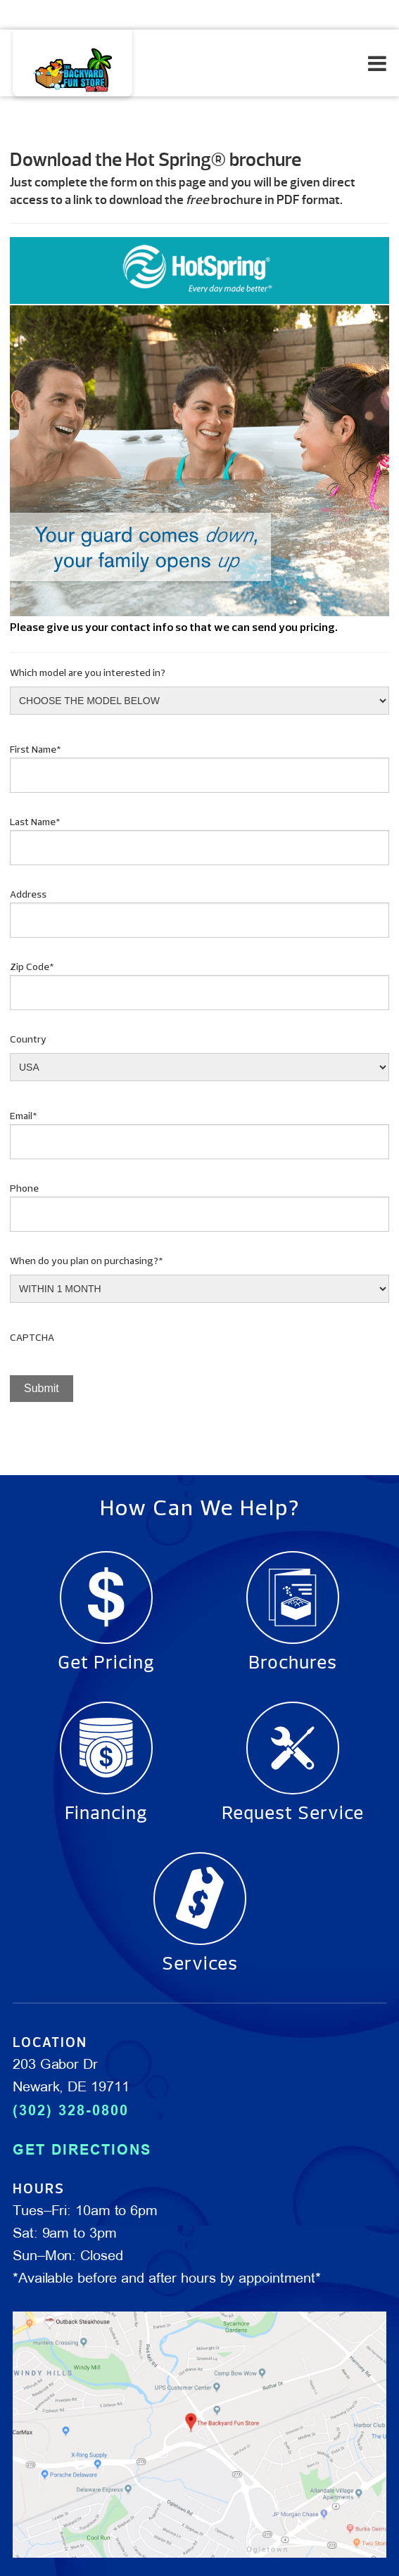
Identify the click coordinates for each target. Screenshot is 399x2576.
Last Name (35, 822)
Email (23, 1116)
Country (28, 1040)
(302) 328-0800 (71, 2110)
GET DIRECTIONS (82, 2149)
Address (28, 895)
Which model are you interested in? (87, 673)
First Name (35, 750)
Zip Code (32, 967)
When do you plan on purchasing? (86, 1261)
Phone (24, 1189)
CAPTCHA (32, 1338)
